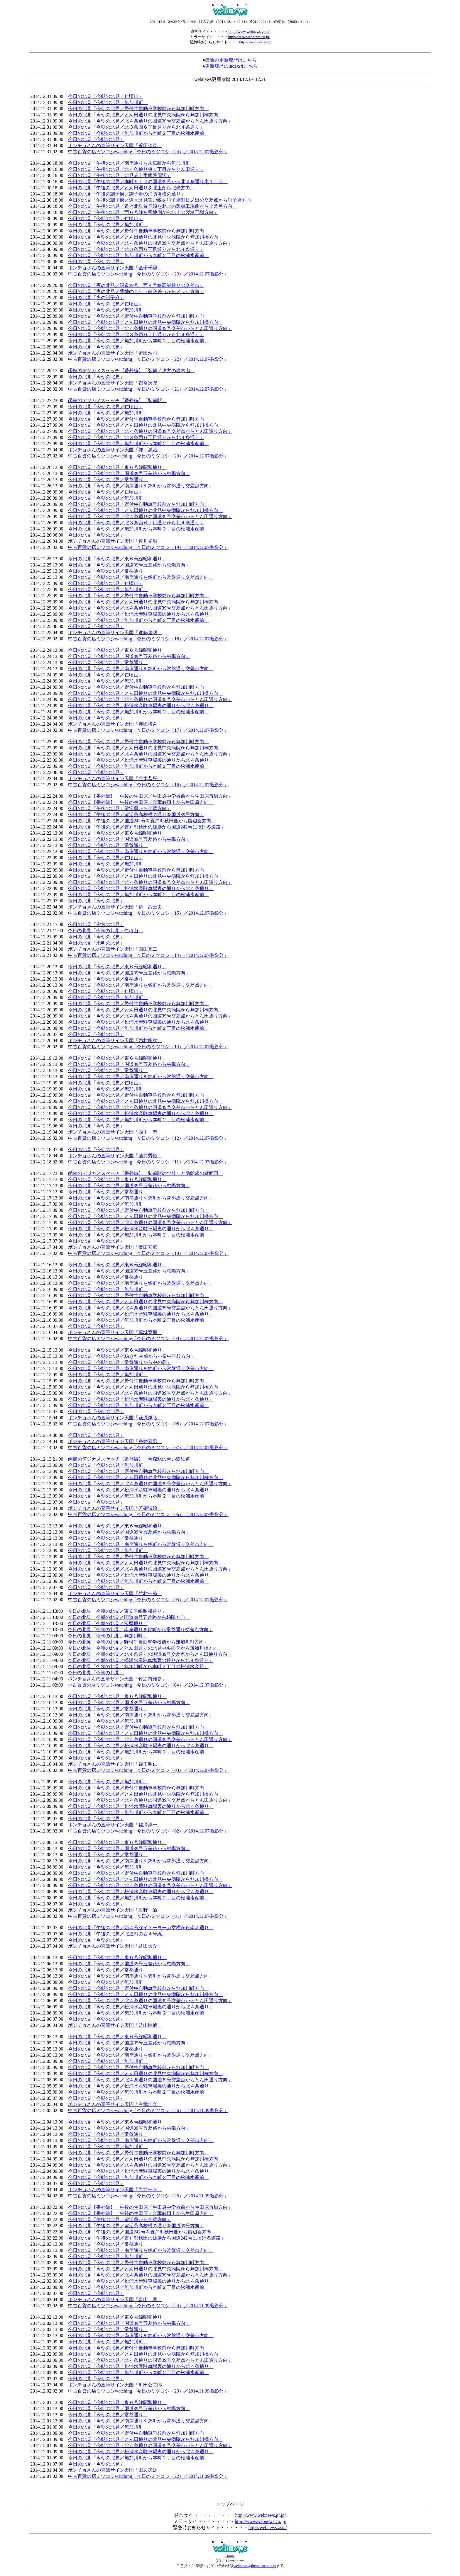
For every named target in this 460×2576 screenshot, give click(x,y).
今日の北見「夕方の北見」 (96, 924)
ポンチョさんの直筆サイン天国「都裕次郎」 (115, 382)
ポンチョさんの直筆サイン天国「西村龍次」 (115, 1040)
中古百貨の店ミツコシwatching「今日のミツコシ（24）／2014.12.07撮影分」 (148, 151)
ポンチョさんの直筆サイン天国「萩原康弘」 (115, 1417)
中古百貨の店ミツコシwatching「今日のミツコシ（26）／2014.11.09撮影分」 (148, 2110)
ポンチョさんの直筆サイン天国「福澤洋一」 (115, 1824)
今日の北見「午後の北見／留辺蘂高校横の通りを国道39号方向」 (136, 814)
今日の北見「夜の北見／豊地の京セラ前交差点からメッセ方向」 (136, 291)
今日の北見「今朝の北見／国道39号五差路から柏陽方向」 (129, 473)
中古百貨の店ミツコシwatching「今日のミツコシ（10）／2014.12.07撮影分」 (148, 1253)
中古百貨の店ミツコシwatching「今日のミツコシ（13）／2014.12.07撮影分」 (148, 1046)
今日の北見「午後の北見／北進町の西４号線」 (117, 1933)
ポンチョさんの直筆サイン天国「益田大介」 (115, 1946)
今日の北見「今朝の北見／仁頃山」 (105, 96)
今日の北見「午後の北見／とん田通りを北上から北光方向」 (131, 187)
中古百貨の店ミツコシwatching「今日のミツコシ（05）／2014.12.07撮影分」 (148, 1599)
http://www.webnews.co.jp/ (249, 37)
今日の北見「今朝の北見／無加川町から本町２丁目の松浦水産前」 (138, 133)
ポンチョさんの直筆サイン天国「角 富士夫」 (117, 906)
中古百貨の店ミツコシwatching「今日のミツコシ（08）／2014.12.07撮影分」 (148, 1423)
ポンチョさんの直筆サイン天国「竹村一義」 (115, 1593)
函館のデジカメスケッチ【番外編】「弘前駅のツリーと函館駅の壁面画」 (145, 1173)
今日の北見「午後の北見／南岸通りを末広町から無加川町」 (131, 163)
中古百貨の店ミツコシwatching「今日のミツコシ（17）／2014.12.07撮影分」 (148, 730)
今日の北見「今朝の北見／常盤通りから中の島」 (119, 1362)
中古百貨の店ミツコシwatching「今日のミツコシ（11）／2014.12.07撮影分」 (148, 1161)
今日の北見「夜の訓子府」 (96, 297)
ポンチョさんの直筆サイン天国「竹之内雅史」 (117, 1678)
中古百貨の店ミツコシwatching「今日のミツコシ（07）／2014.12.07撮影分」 (148, 1447)
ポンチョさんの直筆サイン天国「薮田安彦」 (115, 1247)
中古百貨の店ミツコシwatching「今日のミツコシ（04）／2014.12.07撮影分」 (148, 1684)
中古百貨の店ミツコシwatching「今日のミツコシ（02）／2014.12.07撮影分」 (148, 1830)
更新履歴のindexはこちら (231, 66)
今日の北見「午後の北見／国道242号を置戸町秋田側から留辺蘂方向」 (142, 820)
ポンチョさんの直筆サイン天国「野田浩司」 (115, 353)
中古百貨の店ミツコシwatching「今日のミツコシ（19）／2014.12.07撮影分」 (148, 547)
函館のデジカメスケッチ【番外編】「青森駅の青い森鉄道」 (131, 1459)
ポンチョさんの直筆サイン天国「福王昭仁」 (115, 1764)
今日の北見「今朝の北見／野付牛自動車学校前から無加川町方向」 (138, 108)
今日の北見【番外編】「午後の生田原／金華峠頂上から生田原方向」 (141, 802)
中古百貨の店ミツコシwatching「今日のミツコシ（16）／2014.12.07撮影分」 (148, 784)
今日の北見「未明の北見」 (96, 942)
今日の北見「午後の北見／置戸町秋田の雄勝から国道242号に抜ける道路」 (146, 826)
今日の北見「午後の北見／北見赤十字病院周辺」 (119, 175)
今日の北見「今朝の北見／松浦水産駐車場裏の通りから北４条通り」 (141, 614)
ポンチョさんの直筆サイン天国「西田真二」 (115, 949)
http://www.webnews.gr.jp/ (249, 31)
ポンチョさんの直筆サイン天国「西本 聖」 (115, 1131)
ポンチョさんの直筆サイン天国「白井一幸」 (115, 2189)
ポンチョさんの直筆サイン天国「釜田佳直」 (115, 145)
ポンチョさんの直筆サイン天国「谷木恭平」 (115, 778)
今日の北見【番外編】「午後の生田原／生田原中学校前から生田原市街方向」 (150, 796)
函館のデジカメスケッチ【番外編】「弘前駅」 (117, 400)
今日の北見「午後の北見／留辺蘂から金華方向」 (119, 808)
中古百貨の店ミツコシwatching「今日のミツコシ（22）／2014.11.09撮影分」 (148, 2476)
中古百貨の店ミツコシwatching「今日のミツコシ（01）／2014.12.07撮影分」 (148, 1916)
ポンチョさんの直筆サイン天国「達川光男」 (115, 541)
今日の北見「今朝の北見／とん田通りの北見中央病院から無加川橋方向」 (145, 114)
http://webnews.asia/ (254, 42)
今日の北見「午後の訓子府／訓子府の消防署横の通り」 (126, 193)
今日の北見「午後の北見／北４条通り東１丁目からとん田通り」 (136, 169)
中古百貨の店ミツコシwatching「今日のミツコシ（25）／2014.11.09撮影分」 (148, 2195)
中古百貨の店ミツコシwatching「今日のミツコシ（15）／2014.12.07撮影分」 (148, 913)
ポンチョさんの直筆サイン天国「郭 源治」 (115, 449)
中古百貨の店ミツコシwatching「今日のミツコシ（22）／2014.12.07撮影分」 (148, 359)
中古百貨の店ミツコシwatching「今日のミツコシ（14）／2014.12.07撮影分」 (148, 955)
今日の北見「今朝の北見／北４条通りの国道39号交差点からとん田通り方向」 (150, 120)
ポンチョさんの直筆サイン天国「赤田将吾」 (115, 724)
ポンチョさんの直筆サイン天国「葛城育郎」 (115, 1332)
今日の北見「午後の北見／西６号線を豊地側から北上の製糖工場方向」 (143, 212)
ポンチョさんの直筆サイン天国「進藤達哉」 (115, 632)
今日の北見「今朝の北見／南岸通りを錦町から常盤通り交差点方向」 (141, 485)
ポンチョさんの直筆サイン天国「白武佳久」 (115, 2104)
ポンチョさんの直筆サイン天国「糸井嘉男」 (115, 1441)
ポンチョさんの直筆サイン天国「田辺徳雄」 (115, 2470)
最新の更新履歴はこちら (231, 59)
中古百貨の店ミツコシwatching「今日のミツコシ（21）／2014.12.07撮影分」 (148, 389)
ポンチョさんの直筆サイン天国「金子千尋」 (115, 267)
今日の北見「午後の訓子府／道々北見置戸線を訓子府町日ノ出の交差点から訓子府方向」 (162, 200)
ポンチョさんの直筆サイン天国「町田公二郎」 (117, 2384)
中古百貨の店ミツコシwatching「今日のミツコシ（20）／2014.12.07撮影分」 (148, 455)
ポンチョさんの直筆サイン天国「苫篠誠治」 (115, 1508)
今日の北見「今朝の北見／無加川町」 (108, 102)
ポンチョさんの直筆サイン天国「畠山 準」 (115, 2299)
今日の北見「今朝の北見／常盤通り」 (108, 479)
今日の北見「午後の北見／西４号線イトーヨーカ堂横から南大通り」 (141, 1927)
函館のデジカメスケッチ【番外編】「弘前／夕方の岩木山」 (131, 370)
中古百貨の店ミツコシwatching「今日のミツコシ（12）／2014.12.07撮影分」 (148, 1138)
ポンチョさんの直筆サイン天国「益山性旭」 (115, 2025)
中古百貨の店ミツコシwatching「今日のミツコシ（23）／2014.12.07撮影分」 (148, 273)
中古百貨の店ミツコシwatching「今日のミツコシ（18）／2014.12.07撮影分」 (148, 638)
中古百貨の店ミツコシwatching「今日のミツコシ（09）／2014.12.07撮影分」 (148, 1338)
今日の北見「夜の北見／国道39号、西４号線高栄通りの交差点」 (136, 285)
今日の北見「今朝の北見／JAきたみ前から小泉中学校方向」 (131, 1356)
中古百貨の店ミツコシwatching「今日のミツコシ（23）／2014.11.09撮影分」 (148, 2390)
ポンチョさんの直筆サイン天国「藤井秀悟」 (115, 1155)
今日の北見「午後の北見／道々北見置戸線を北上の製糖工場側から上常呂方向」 (152, 206)
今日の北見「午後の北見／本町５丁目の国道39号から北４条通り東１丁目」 (148, 181)
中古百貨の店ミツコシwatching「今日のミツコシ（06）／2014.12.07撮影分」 (148, 1514)
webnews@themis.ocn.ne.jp (255, 2565)
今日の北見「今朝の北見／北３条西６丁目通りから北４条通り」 (136, 127)
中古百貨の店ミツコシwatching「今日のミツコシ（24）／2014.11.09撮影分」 (148, 2305)
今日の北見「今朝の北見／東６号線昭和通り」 (117, 467)
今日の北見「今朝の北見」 (96, 139)
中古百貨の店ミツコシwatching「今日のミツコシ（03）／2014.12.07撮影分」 (148, 1770)
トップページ (230, 2504)
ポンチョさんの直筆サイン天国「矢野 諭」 (115, 1910)
